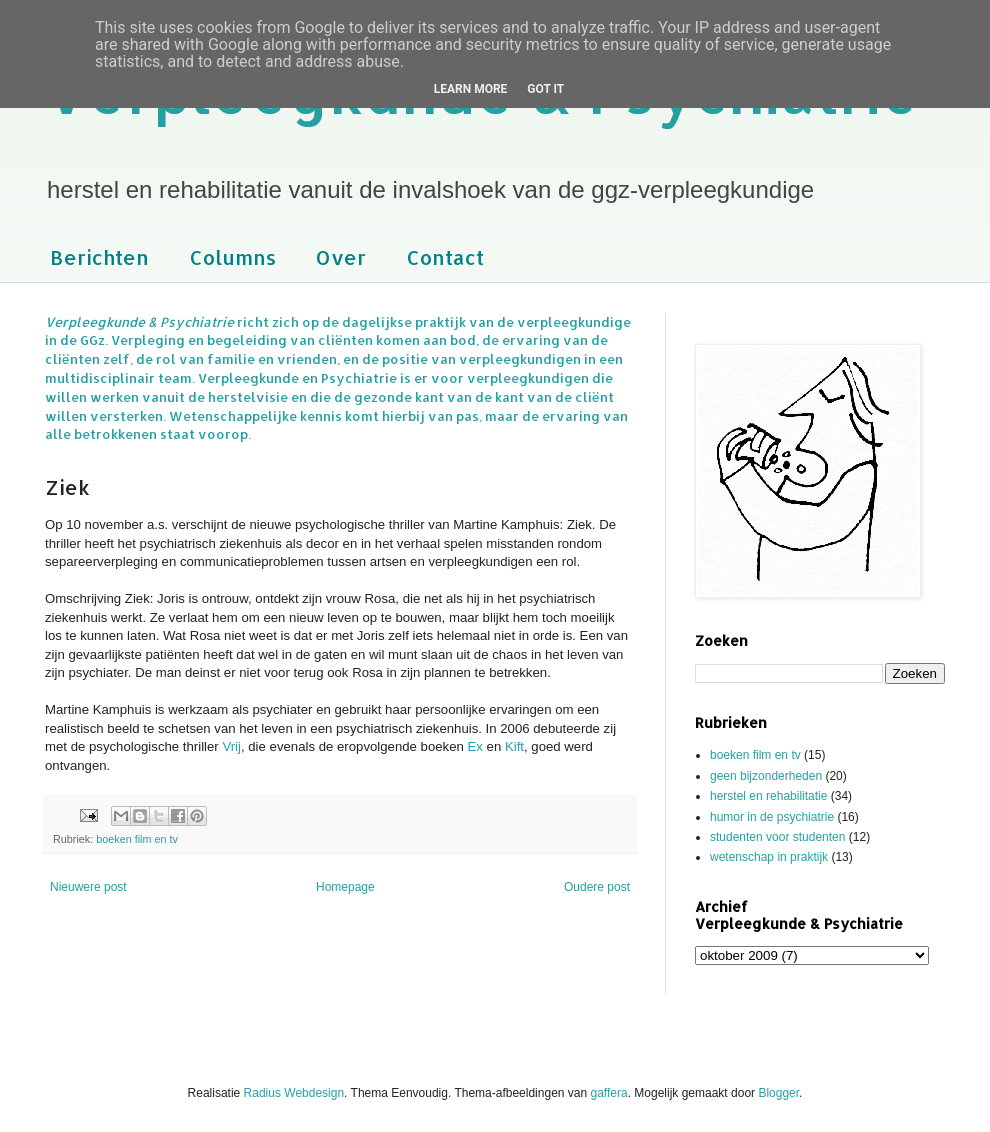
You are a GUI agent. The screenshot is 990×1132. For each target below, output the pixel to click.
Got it (545, 89)
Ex (475, 746)
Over (341, 257)
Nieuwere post (88, 887)
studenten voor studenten (777, 837)
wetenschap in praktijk (769, 857)
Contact (445, 257)
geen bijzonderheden (766, 776)
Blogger (778, 1093)
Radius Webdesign (294, 1093)
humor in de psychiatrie (772, 817)
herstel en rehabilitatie (768, 796)
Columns (232, 257)
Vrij (231, 746)
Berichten (99, 257)
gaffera (609, 1093)
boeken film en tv (137, 839)
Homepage (345, 887)
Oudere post (597, 887)
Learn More (471, 89)
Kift (514, 746)
